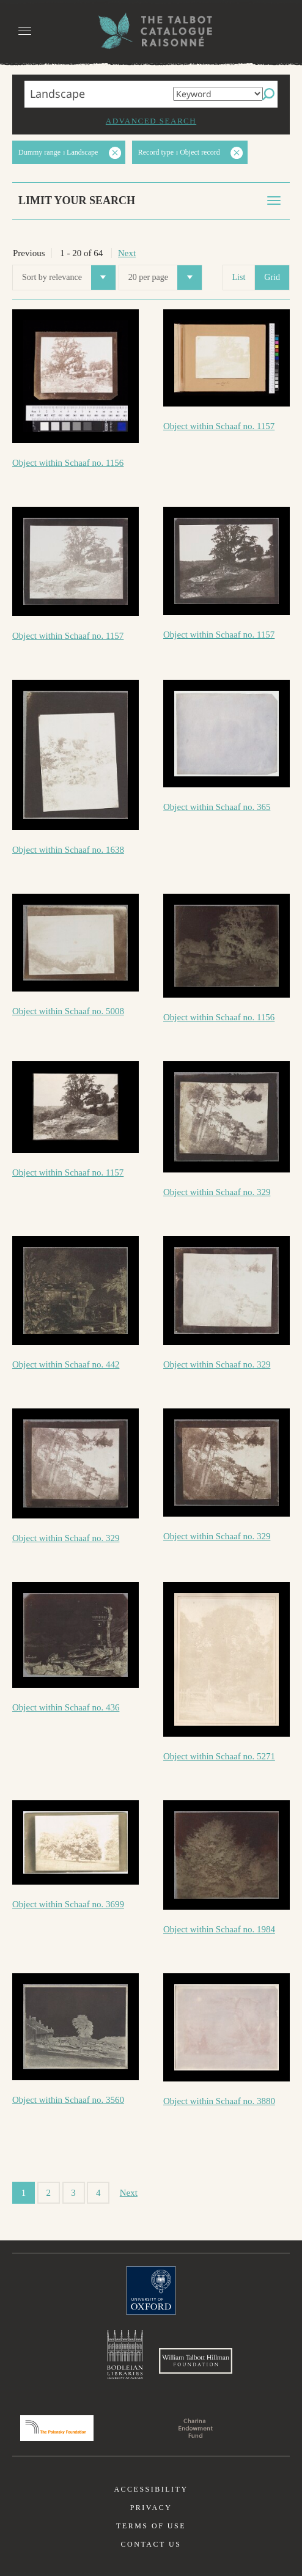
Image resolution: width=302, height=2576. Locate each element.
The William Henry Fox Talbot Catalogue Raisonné (151, 31)
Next (127, 253)
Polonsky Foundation (57, 2428)
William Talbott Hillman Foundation (195, 2360)
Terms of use (151, 2526)
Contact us (151, 2544)
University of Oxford (151, 2290)
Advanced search (151, 120)
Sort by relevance (69, 277)
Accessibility (151, 2489)
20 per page (165, 277)
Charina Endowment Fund (195, 2428)
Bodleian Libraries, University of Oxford (125, 2354)
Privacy (151, 2507)
